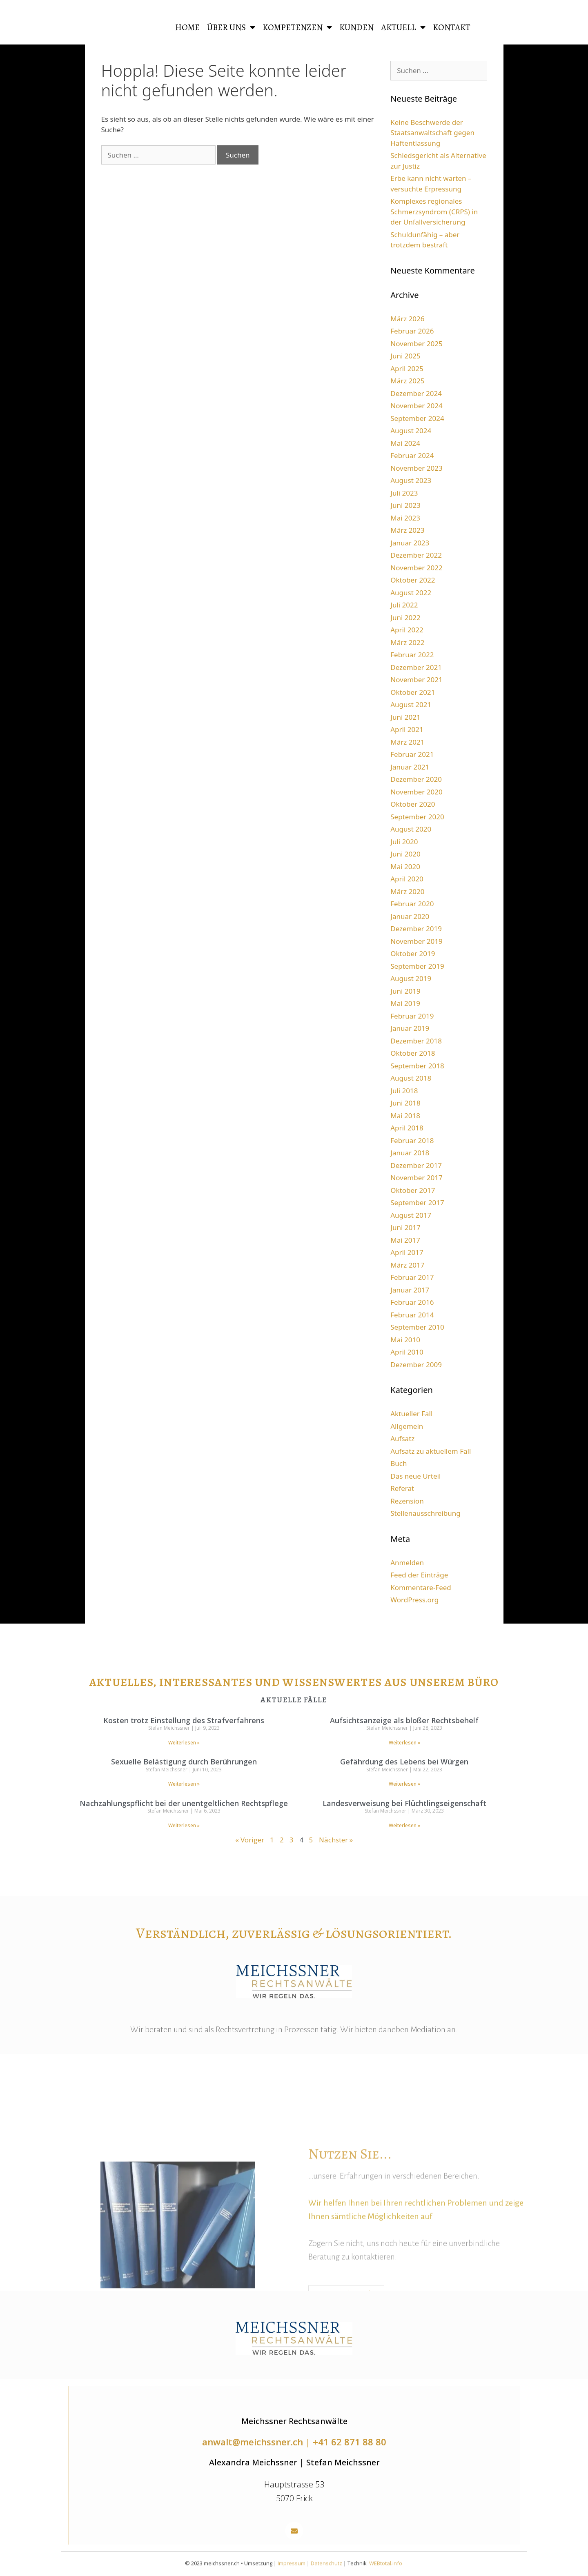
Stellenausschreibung (425, 1513)
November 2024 (416, 405)
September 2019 (417, 966)
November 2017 (416, 1177)
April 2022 (406, 629)
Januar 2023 (409, 542)
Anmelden (407, 1562)
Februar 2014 (412, 1314)
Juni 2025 (405, 355)
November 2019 (416, 941)
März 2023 (407, 530)
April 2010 (406, 1352)
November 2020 (416, 791)
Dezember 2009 (416, 1364)
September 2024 (417, 418)
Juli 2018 (404, 1090)
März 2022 (407, 642)
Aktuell (403, 27)
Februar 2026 (412, 331)
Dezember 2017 (416, 1165)
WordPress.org (414, 1599)
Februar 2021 (412, 754)
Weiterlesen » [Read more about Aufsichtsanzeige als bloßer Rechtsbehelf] (404, 1742)
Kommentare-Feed (420, 1587)
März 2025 (407, 380)
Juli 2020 (404, 841)
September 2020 (417, 816)
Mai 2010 (405, 1339)
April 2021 (406, 729)
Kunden (356, 27)
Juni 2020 (405, 854)
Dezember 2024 (416, 393)
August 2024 (410, 430)
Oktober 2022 (412, 580)
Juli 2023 (404, 493)
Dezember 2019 (416, 928)
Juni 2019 (405, 991)
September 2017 (417, 1202)
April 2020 (406, 878)
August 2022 (410, 592)
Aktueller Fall (411, 1413)
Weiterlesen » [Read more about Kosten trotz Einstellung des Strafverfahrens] (184, 1742)
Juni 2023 (405, 505)
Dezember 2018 (416, 1041)
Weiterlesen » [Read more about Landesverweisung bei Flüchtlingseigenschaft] (404, 1825)
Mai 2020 (405, 866)
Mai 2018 (405, 1115)
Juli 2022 (404, 605)
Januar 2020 (409, 916)
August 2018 (410, 1078)
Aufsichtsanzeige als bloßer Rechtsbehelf (404, 1720)
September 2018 (417, 1065)
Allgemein (406, 1426)
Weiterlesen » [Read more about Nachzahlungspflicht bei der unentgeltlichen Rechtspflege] (184, 1825)
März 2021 (407, 742)
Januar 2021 (409, 767)
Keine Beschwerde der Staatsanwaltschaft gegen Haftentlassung (432, 133)
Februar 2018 (412, 1140)
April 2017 (406, 1252)
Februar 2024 (412, 455)
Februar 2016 (412, 1302)
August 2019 (410, 978)
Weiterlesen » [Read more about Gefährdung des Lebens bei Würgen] (404, 1783)
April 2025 (406, 368)
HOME (187, 27)
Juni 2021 (405, 717)
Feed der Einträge (419, 1574)
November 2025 (416, 343)
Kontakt (451, 27)
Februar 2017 (412, 1277)
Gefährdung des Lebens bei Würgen (404, 1761)
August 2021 (410, 704)
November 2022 (416, 567)
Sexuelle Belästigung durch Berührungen (184, 1761)
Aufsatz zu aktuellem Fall (430, 1451)
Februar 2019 (412, 1016)
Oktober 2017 (412, 1190)
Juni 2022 (405, 617)
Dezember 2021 (416, 667)
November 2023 (416, 468)
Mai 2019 (405, 1003)
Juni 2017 (405, 1227)
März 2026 (407, 318)
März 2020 (407, 891)
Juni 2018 (405, 1103)
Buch (398, 1463)
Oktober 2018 (412, 1053)
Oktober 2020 (412, 804)
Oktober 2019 (412, 953)
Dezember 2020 (416, 779)
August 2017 (410, 1215)
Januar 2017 (409, 1290)
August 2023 (410, 480)
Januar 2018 (409, 1152)
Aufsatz (402, 1438)
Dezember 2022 (416, 555)
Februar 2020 (412, 903)
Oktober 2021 (412, 692)
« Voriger (249, 1839)
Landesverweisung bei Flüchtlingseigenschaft (404, 1803)
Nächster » (336, 1839)
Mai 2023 (405, 518)
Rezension (406, 1501)
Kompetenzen (297, 27)
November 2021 (416, 679)
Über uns (231, 27)
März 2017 (407, 1265)
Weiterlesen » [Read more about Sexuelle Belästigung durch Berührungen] (184, 1783)
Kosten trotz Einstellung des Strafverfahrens (183, 1720)
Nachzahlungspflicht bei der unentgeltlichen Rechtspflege (184, 1803)
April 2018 (406, 1127)
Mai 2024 (405, 443)
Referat (402, 1488)
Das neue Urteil (415, 1476)
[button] (294, 2531)
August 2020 (410, 829)
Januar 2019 (409, 1028)
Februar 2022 (412, 654)
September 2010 (417, 1327)
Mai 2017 (405, 1240)
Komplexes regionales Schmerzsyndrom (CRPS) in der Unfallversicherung (434, 211)
